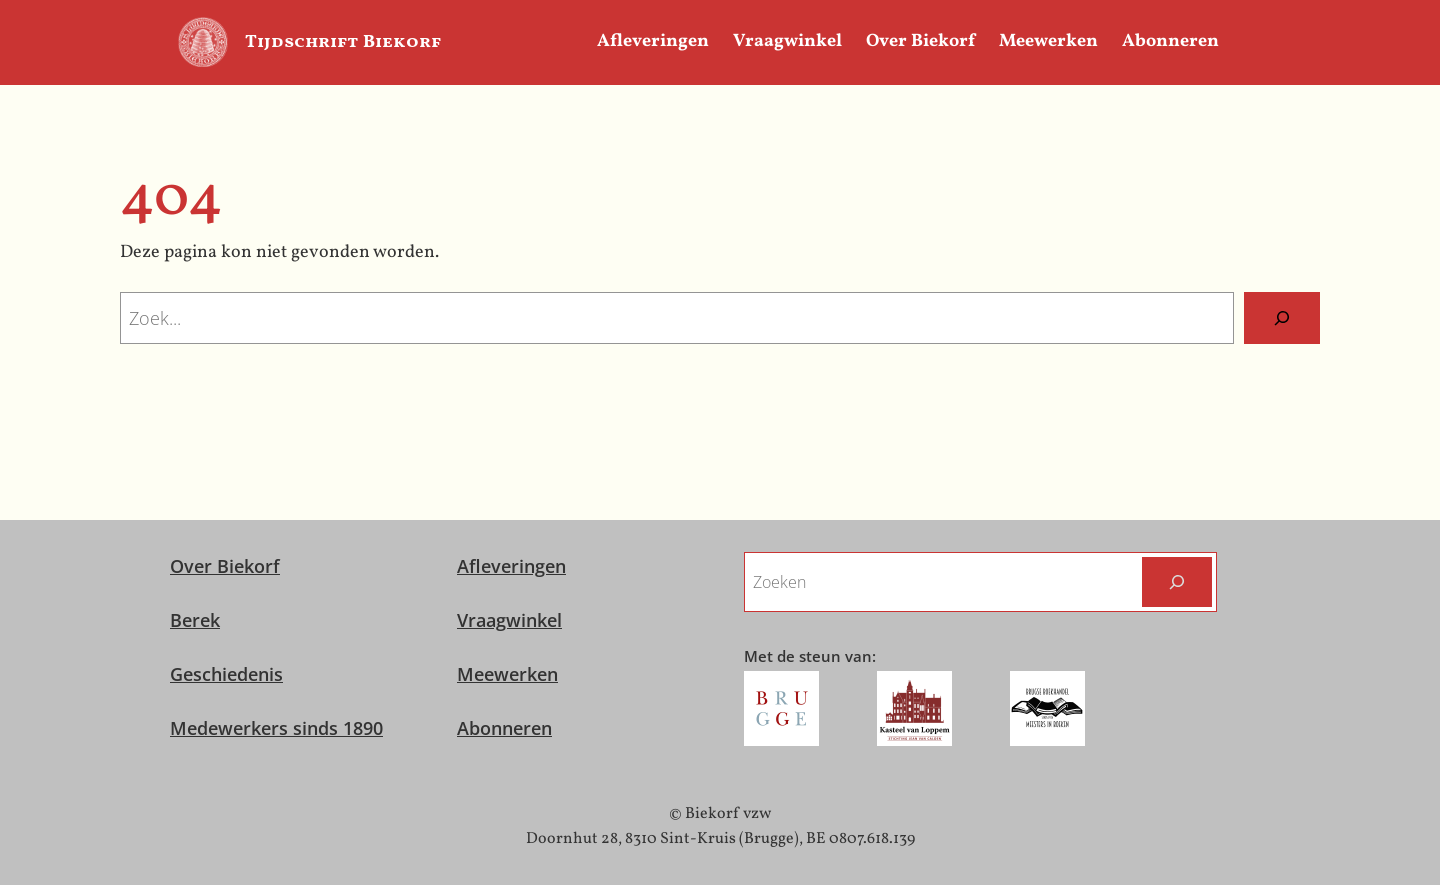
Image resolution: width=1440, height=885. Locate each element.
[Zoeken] (1282, 318)
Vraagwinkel (509, 620)
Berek (195, 620)
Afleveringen (511, 566)
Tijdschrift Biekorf (343, 42)
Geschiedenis (226, 674)
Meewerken (507, 674)
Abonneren (504, 728)
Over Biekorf (225, 566)
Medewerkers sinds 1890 (276, 728)
